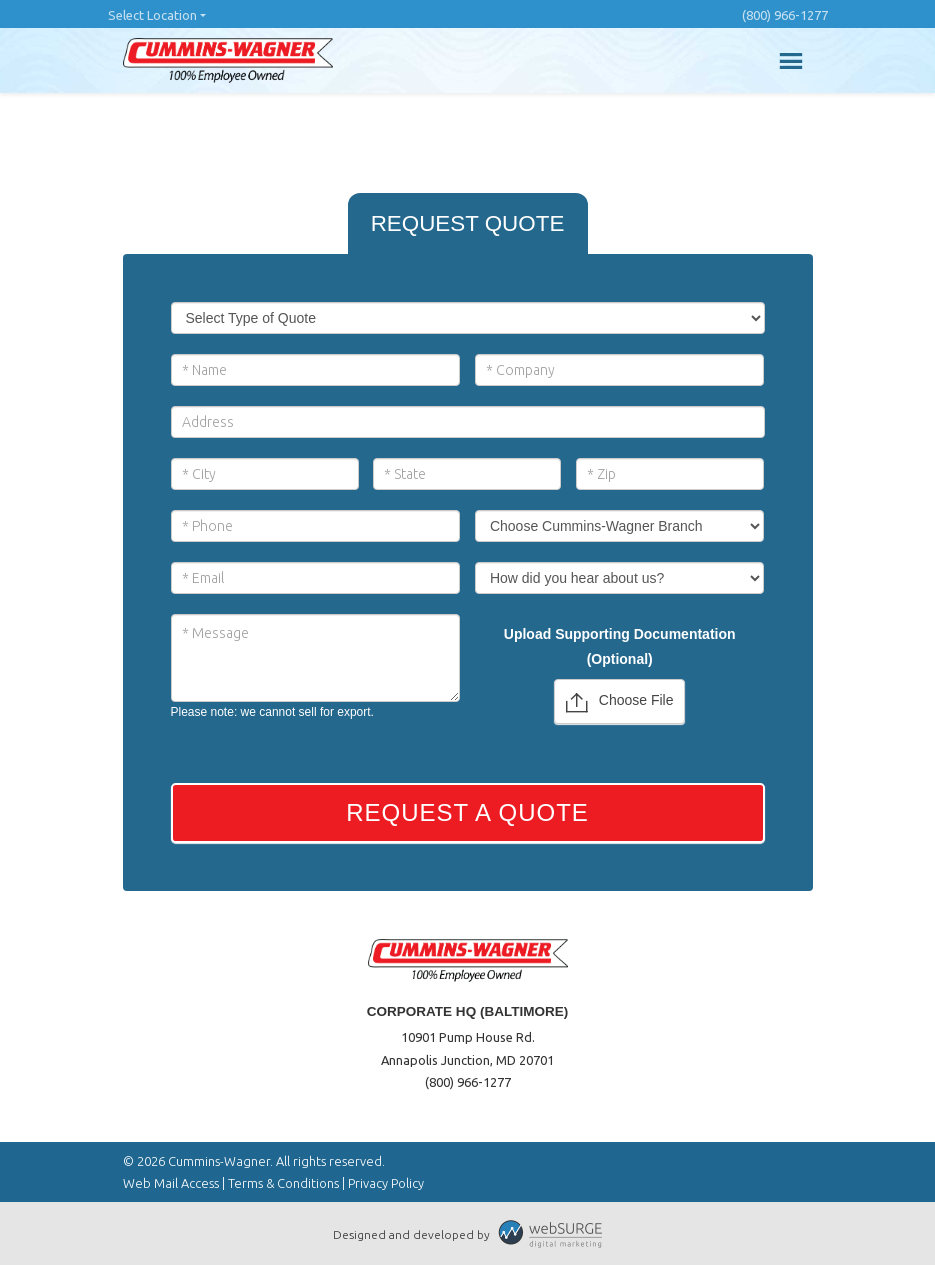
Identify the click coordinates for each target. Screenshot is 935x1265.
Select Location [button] (152, 15)
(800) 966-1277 (785, 15)
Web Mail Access (171, 1183)
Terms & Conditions (283, 1183)
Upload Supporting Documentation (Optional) (620, 646)
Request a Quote (467, 812)
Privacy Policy (386, 1183)
